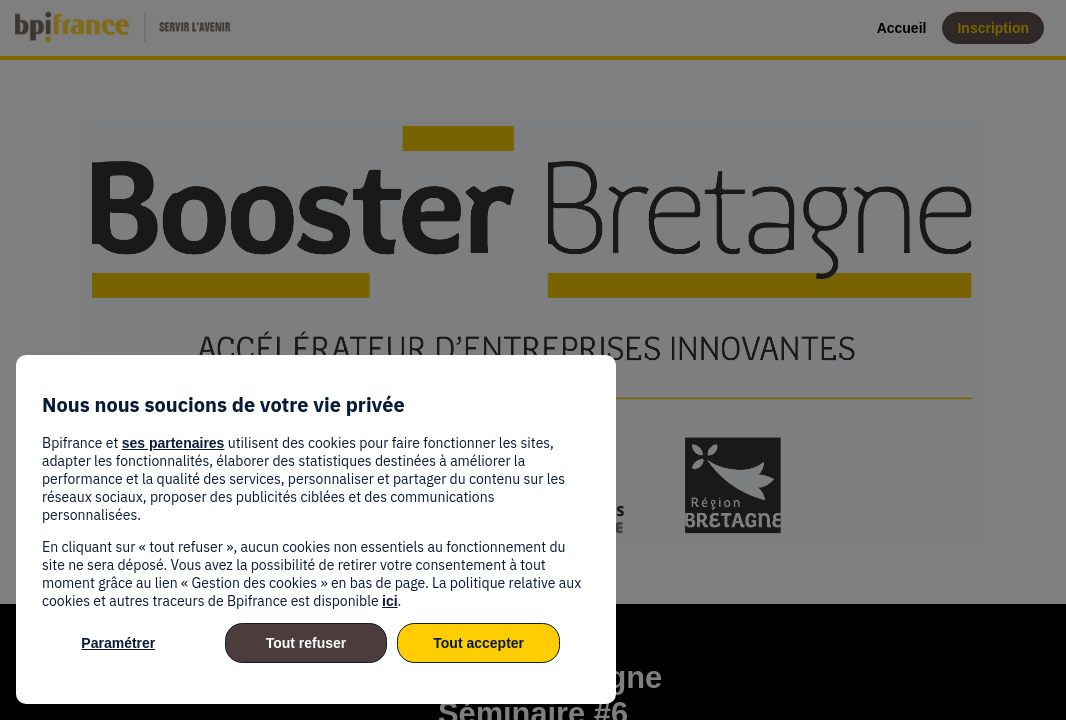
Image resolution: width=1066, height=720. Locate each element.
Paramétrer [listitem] (118, 643)
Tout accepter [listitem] (478, 643)
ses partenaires (173, 443)
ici (390, 601)
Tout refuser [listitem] (306, 643)
